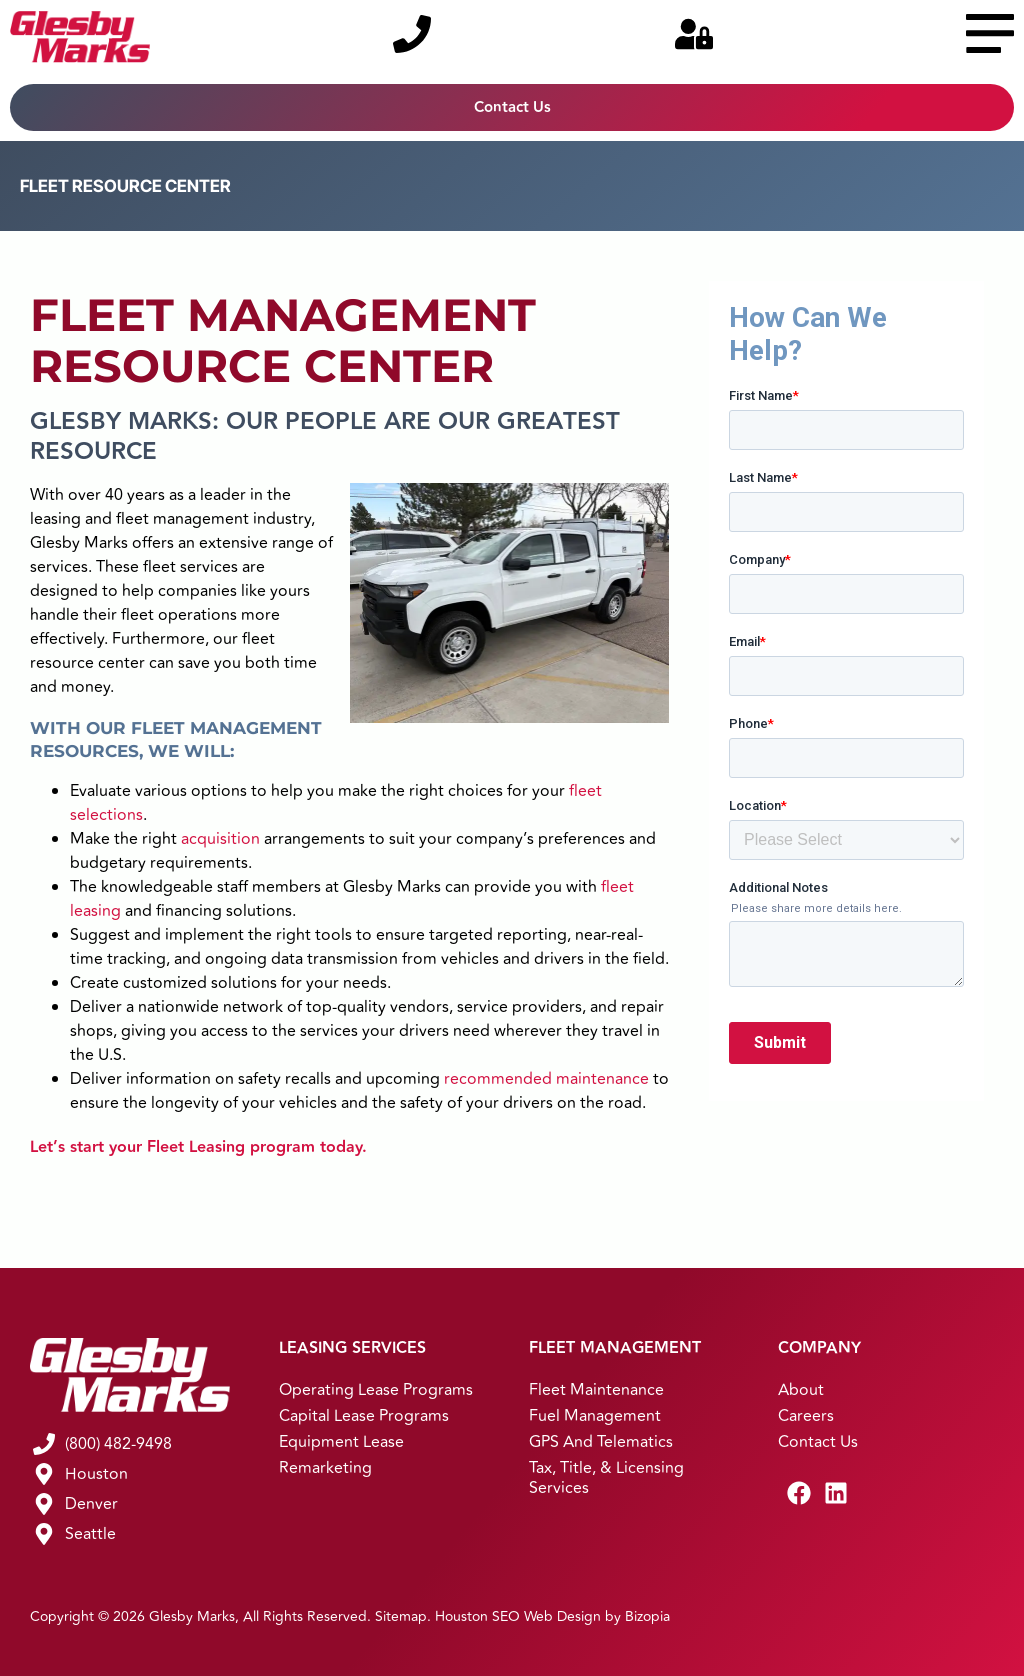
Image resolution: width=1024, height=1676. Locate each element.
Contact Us (818, 1442)
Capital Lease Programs (364, 1416)
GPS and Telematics (601, 1442)
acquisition (220, 839)
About (801, 1390)
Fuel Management (595, 1416)
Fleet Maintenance (596, 1390)
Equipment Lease (341, 1442)
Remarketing (325, 1468)
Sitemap (401, 1616)
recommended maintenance (546, 1079)
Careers (806, 1416)
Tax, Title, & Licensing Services (606, 1478)
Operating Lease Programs (376, 1390)
